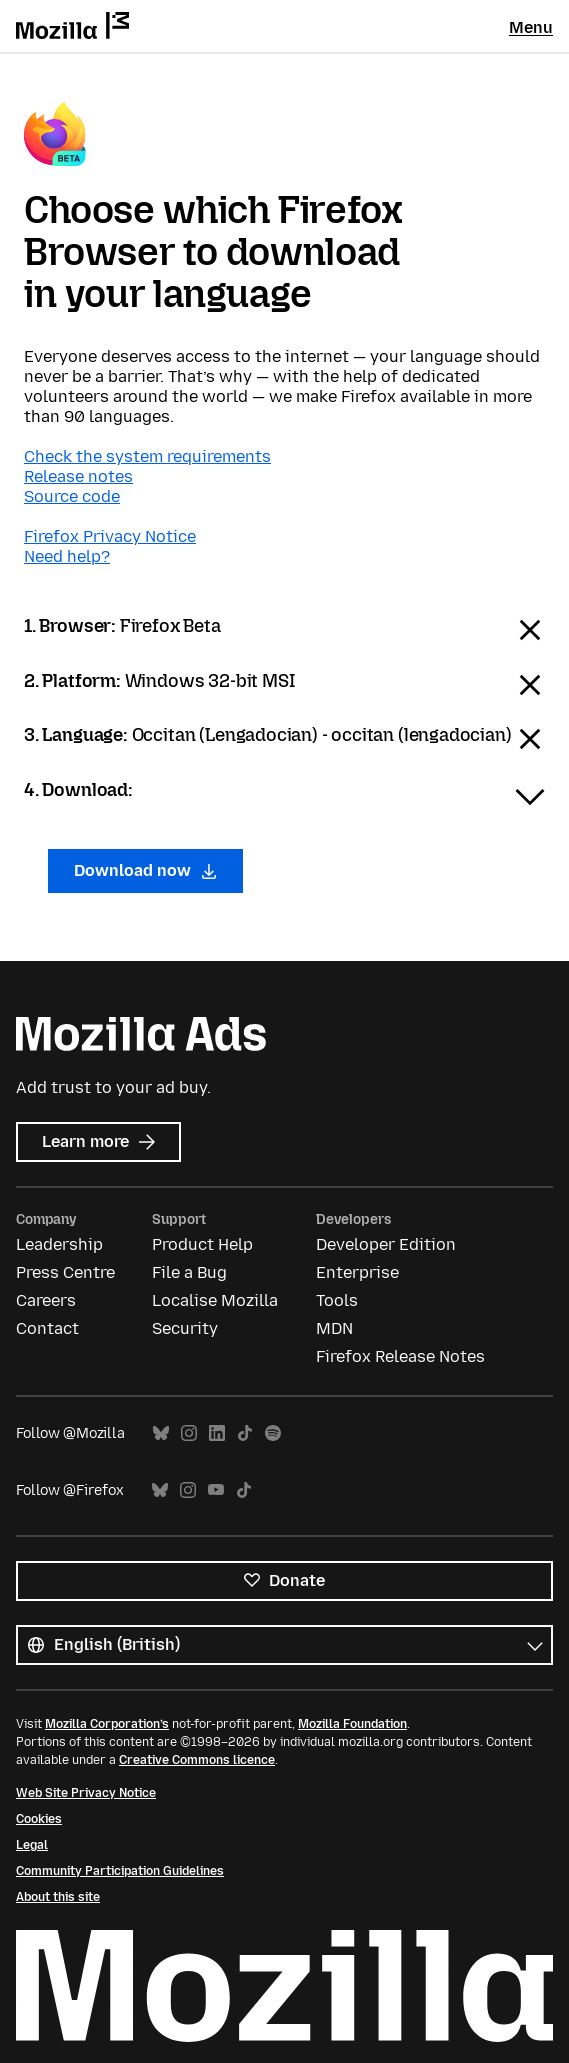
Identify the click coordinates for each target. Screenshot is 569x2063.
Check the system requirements (147, 456)
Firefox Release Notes (400, 1356)
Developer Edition (386, 1244)
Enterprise (357, 1272)
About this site (58, 1897)
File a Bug (189, 1272)
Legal (32, 1845)
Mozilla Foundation (352, 1724)
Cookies (39, 1819)
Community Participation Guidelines (120, 1871)
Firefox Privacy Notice (110, 536)
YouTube (216, 1490)
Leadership (59, 1244)
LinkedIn (217, 1433)
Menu (531, 27)
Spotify (273, 1433)
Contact (47, 1328)
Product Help (202, 1244)
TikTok (245, 1433)
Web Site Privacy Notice (86, 1793)
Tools (337, 1300)
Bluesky (161, 1433)
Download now (145, 870)
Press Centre (65, 1272)
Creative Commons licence (197, 1760)
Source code (72, 496)
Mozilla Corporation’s (107, 1724)
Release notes (78, 476)
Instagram (189, 1433)
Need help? (67, 556)
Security (185, 1328)
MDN (334, 1328)
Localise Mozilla (215, 1300)
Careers (46, 1300)
